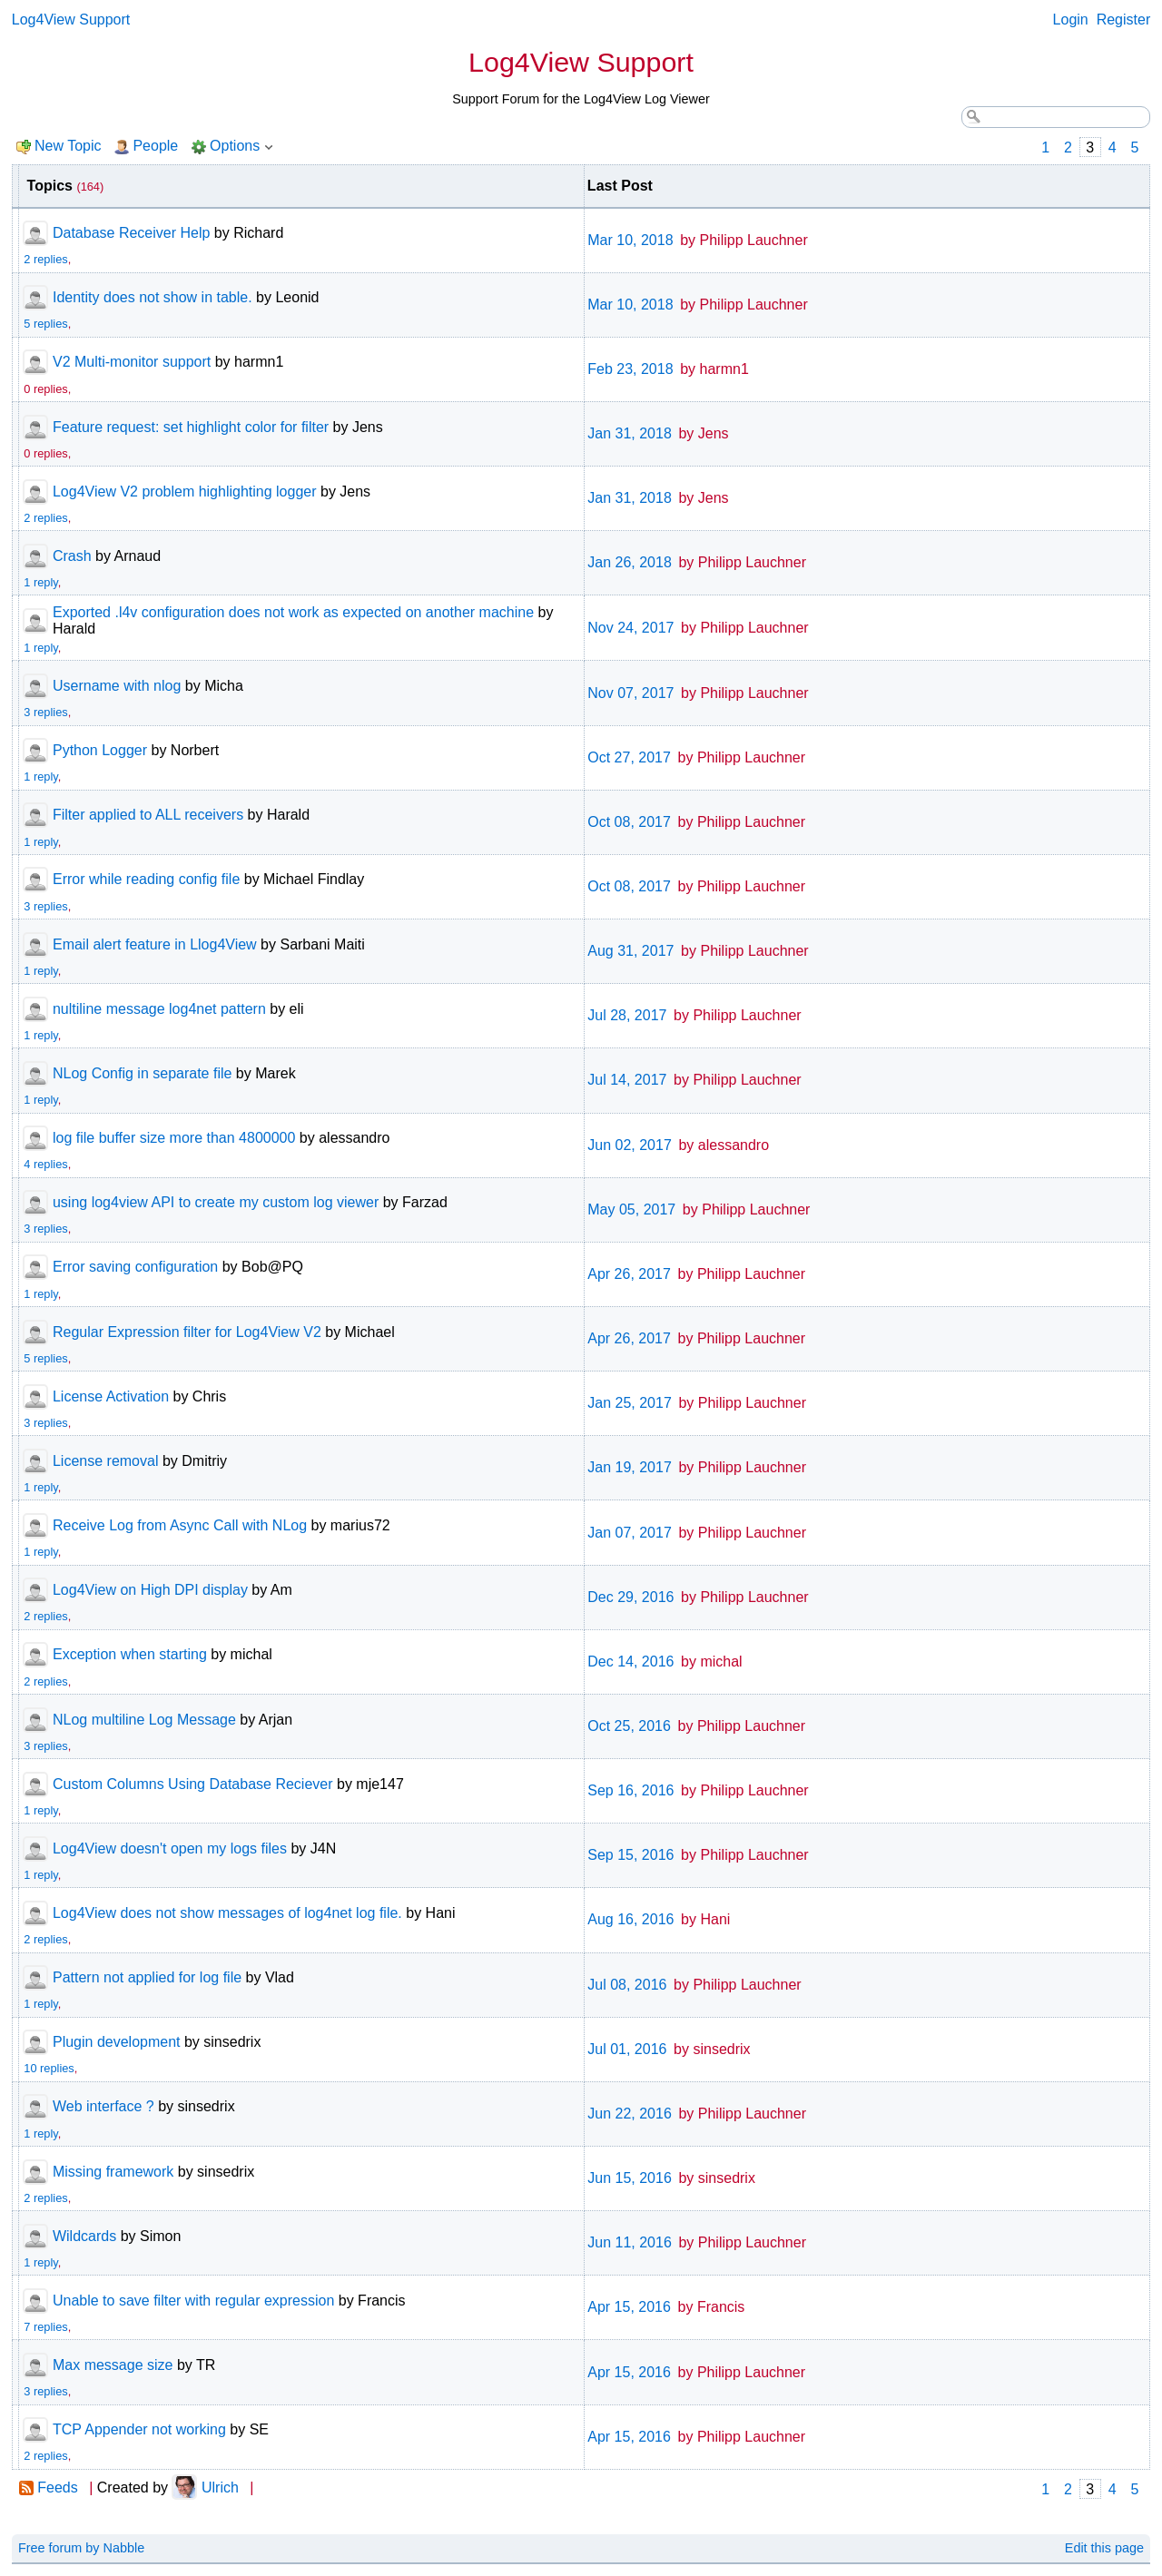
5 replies (45, 323)
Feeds (57, 2487)
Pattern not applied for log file (147, 1977)
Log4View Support (71, 19)
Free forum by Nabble (81, 2548)
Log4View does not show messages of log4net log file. (227, 1913)
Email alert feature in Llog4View (155, 944)
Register (1124, 19)
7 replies (45, 2327)
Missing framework (113, 2171)
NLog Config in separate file (142, 1073)
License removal (106, 1461)
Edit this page (1104, 2548)
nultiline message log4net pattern (159, 1009)
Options (235, 145)
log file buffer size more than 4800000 (174, 1137)
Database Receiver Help (131, 233)
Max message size (113, 2365)
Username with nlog (117, 685)
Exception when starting (130, 1654)
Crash (72, 556)
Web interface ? (103, 2106)
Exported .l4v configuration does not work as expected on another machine (293, 612)
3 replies (45, 712)
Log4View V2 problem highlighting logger (185, 491)
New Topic (68, 145)
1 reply (40, 582)
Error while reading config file (146, 879)
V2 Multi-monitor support (132, 361)
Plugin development (117, 2042)
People (155, 145)
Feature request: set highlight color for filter (191, 427)
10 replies (49, 2068)
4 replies (45, 1164)
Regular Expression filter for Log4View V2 (187, 1332)
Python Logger (100, 750)
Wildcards (84, 2236)
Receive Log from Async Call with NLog (180, 1525)
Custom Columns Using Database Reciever (193, 1784)
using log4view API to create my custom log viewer (216, 1202)
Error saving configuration (135, 1266)
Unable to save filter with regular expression (193, 2300)
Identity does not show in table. (152, 297)
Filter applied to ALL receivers (148, 814)
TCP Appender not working (139, 2429)
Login (1070, 19)
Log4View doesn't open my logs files (170, 1848)
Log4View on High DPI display (150, 1590)
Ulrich (220, 2487)
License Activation (111, 1396)
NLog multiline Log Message (144, 1719)
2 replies (45, 259)
